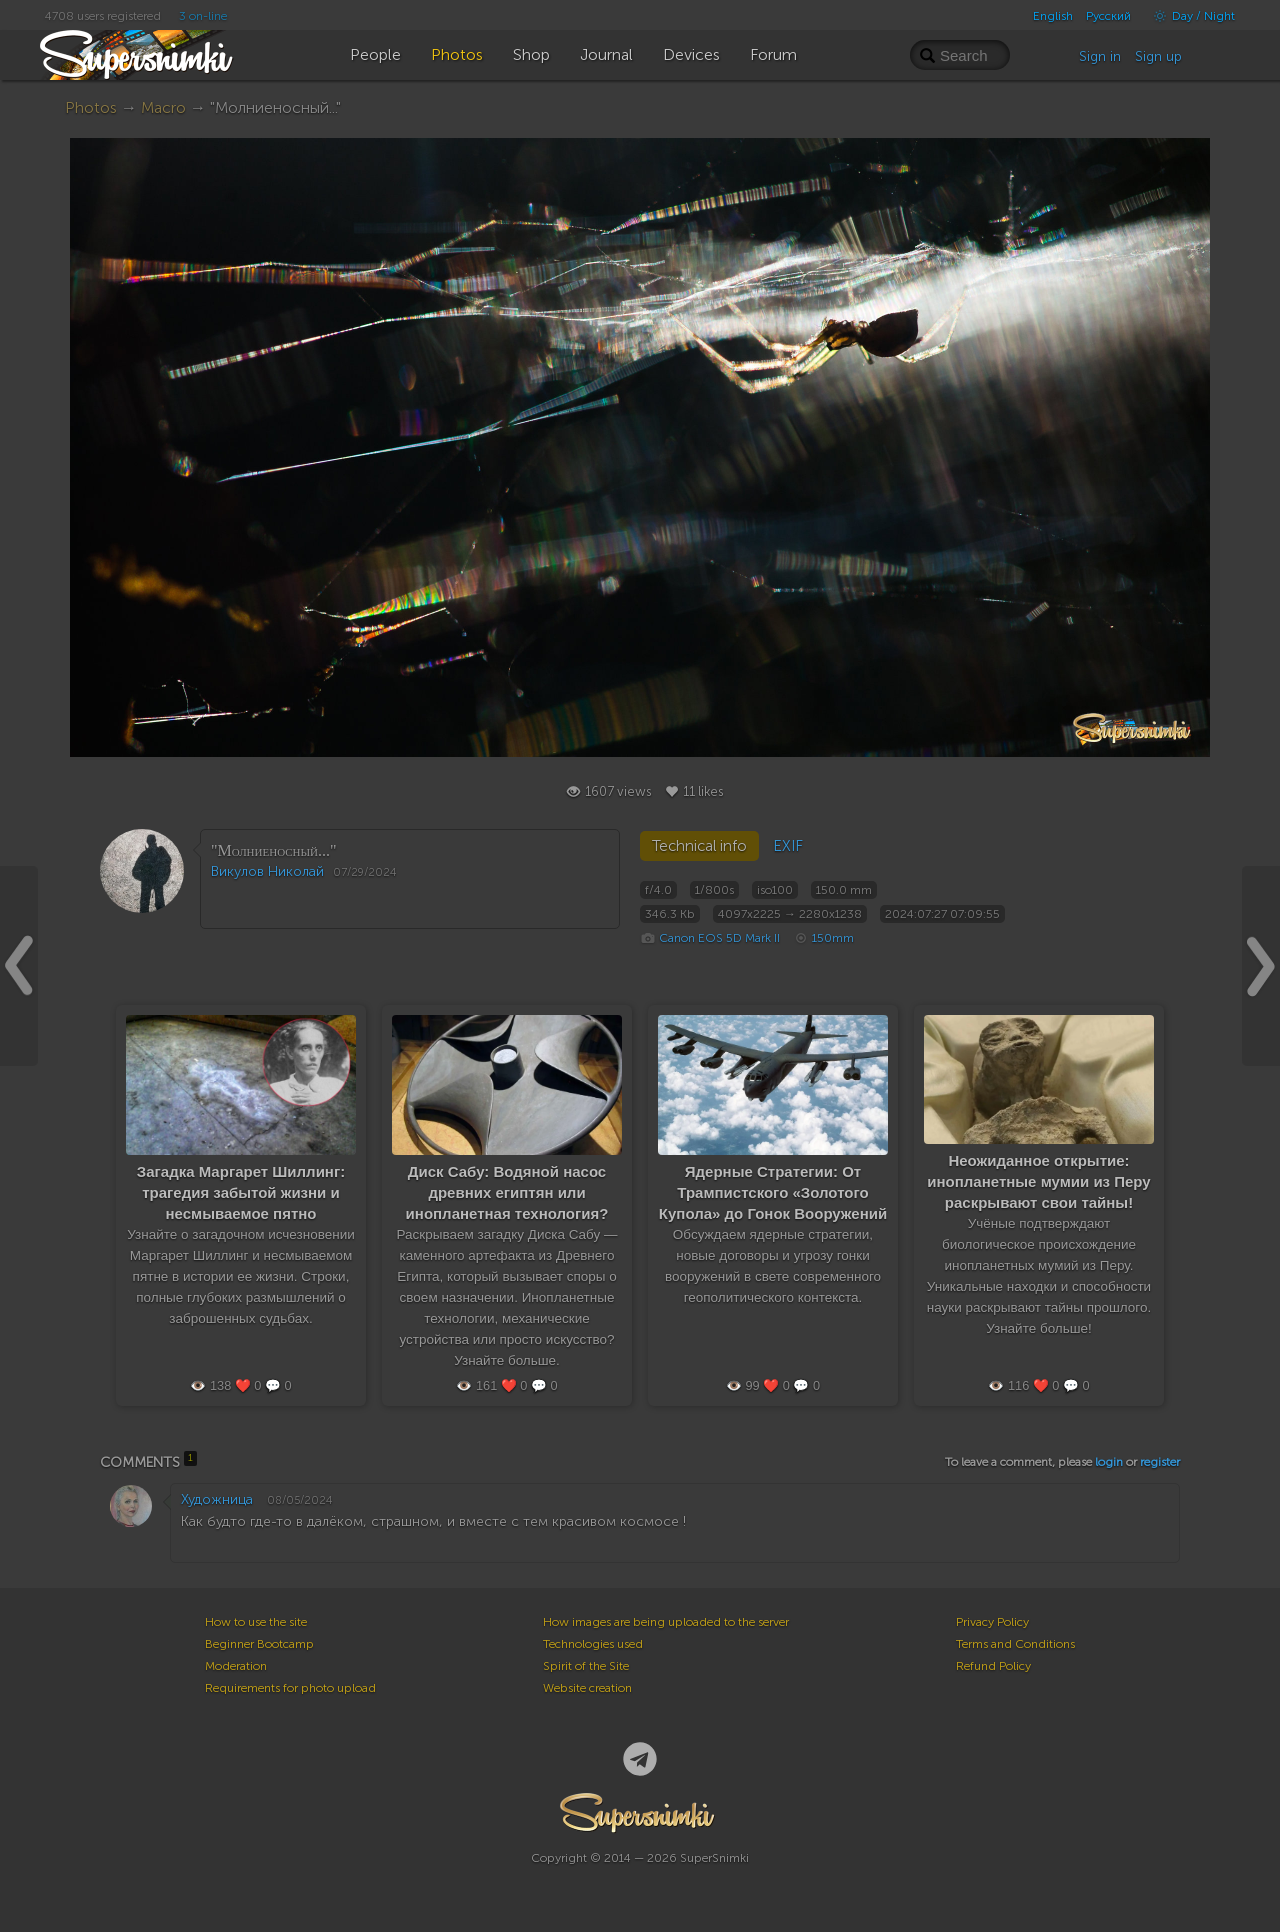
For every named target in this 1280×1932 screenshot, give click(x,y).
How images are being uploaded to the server (666, 1622)
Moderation (236, 1666)
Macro (163, 107)
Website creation (587, 1688)
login (1109, 1462)
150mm (833, 938)
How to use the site (256, 1622)
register (1160, 1462)
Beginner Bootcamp (259, 1644)
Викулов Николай (267, 871)
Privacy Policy (992, 1622)
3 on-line (203, 16)
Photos (91, 107)
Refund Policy (993, 1666)
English (1053, 16)
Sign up (1158, 56)
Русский (1108, 16)
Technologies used (593, 1644)
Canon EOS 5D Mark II (719, 938)
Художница (217, 1499)
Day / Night (1189, 16)
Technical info (699, 846)
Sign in (1100, 56)
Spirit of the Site (586, 1666)
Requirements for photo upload (290, 1688)
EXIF (788, 846)
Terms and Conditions (1015, 1644)
